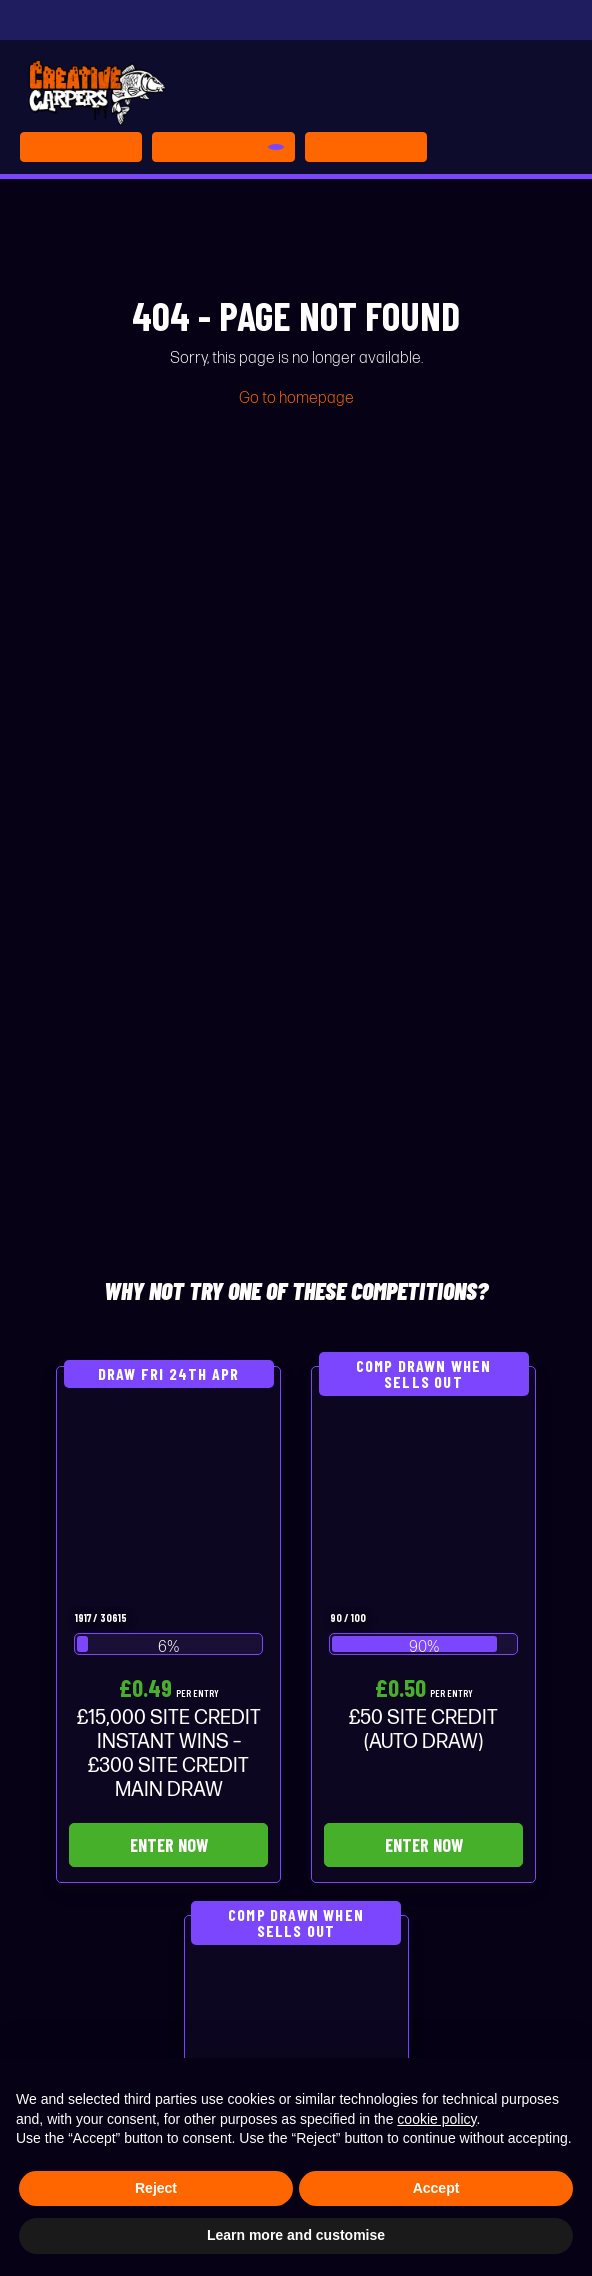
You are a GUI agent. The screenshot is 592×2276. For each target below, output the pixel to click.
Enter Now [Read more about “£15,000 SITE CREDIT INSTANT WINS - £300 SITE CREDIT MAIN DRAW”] (169, 1845)
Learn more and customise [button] (296, 2235)
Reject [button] (156, 2188)
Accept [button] (436, 2188)
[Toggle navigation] (366, 147)
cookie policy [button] (436, 2119)
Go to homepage (296, 398)
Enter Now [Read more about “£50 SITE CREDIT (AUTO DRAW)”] (424, 1845)
